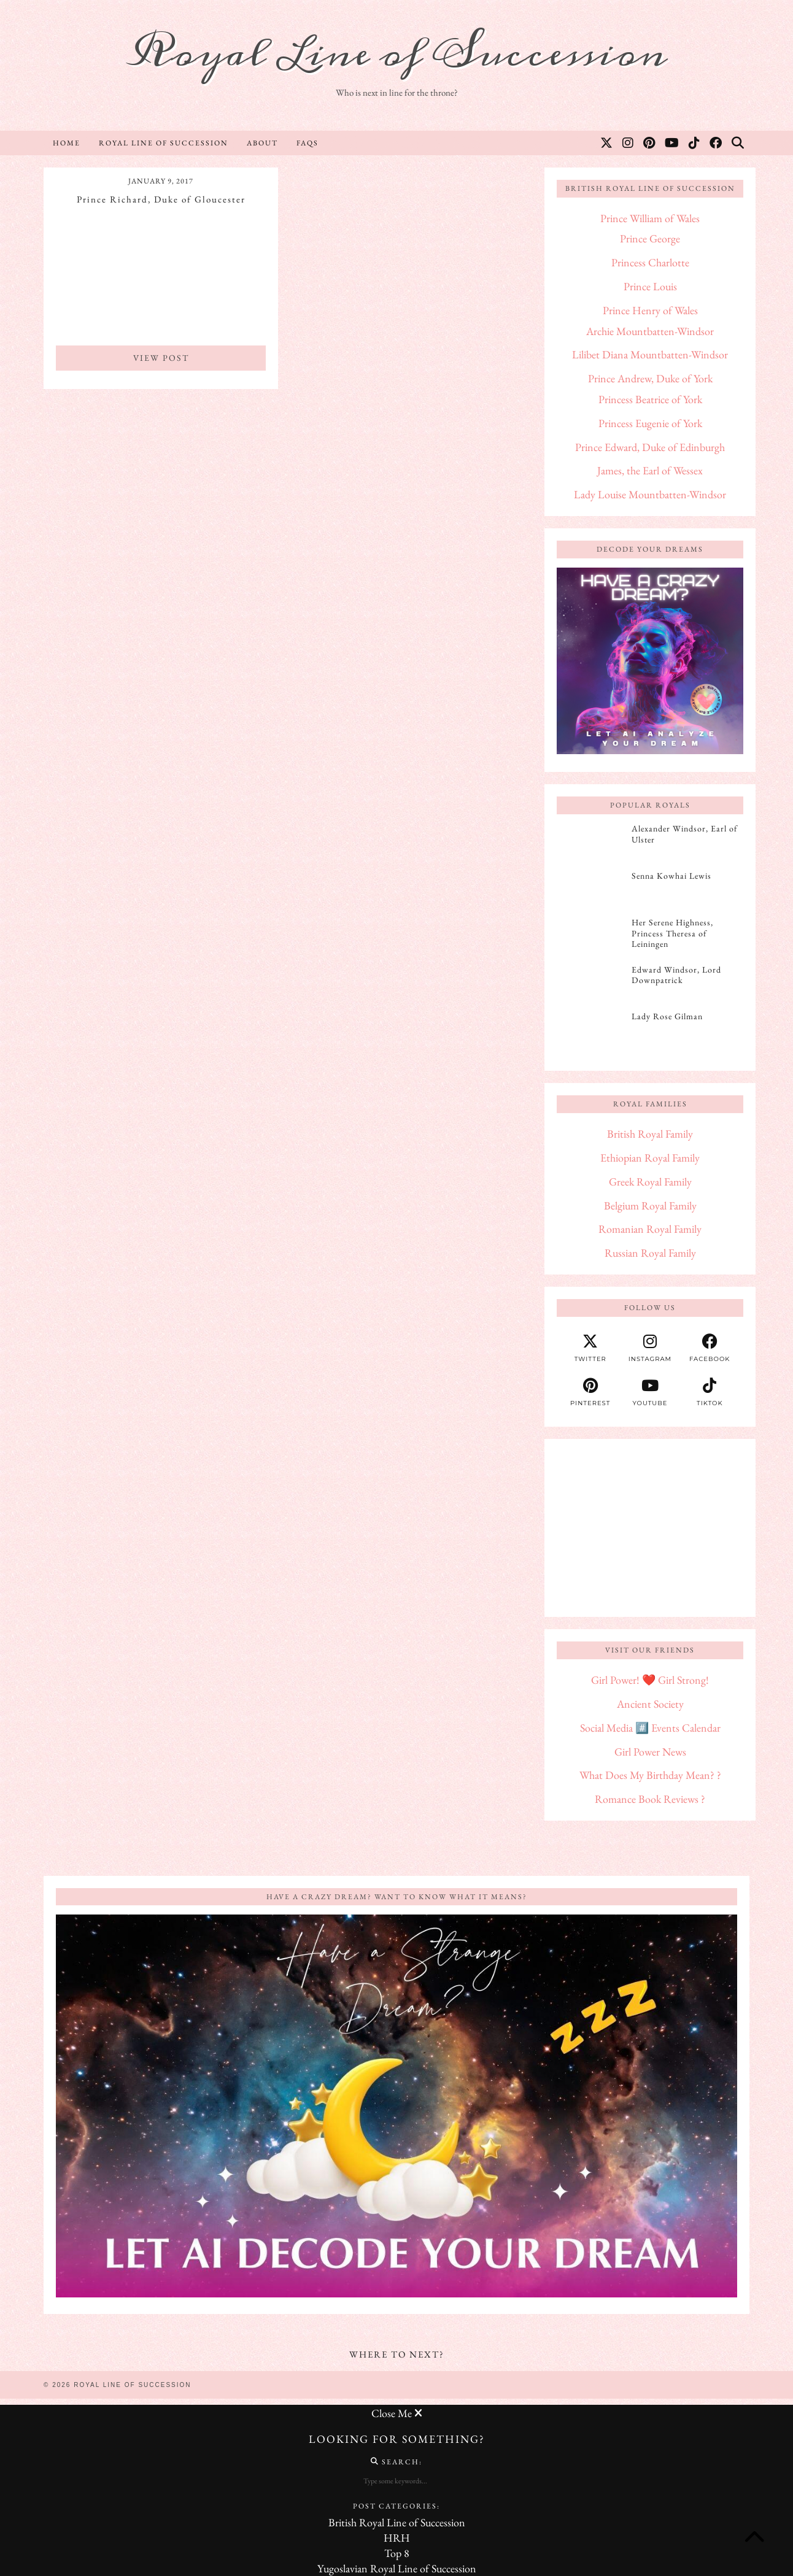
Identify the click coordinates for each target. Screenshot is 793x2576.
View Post (161, 357)
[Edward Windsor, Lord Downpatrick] (590, 984)
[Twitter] (607, 143)
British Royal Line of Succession (396, 2522)
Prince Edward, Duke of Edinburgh (650, 447)
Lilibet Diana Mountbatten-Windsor (650, 354)
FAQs (307, 143)
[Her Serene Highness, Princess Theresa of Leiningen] (590, 936)
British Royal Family (650, 1134)
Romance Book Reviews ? (650, 1799)
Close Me (396, 2413)
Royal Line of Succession (396, 54)
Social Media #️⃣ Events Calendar (650, 1728)
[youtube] (649, 1392)
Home (66, 143)
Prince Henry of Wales (650, 310)
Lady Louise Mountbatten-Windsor (650, 494)
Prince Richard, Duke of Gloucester (161, 199)
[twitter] (590, 1348)
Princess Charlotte (650, 262)
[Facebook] (716, 143)
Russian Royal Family (650, 1253)
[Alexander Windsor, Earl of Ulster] (590, 842)
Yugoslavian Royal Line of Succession (396, 2568)
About (262, 143)
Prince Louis (650, 286)
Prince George (650, 238)
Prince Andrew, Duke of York (650, 378)
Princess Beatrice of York (650, 399)
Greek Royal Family (650, 1181)
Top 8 (396, 2553)
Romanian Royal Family (650, 1229)
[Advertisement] (650, 1528)
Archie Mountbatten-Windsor (650, 331)
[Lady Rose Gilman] (590, 1030)
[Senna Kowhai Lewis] (590, 890)
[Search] (738, 143)
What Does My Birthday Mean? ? (650, 1775)
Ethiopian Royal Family (650, 1158)
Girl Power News (650, 1752)
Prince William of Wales (650, 218)
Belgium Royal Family (650, 1205)
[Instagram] (628, 143)
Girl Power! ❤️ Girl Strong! (650, 1680)
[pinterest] (590, 1392)
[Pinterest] (649, 143)
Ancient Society (650, 1704)
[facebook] (710, 1348)
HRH (397, 2538)
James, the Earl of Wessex (650, 470)
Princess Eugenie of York (650, 423)
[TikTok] (695, 143)
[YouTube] (672, 143)
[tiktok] (710, 1392)
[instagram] (649, 1348)
